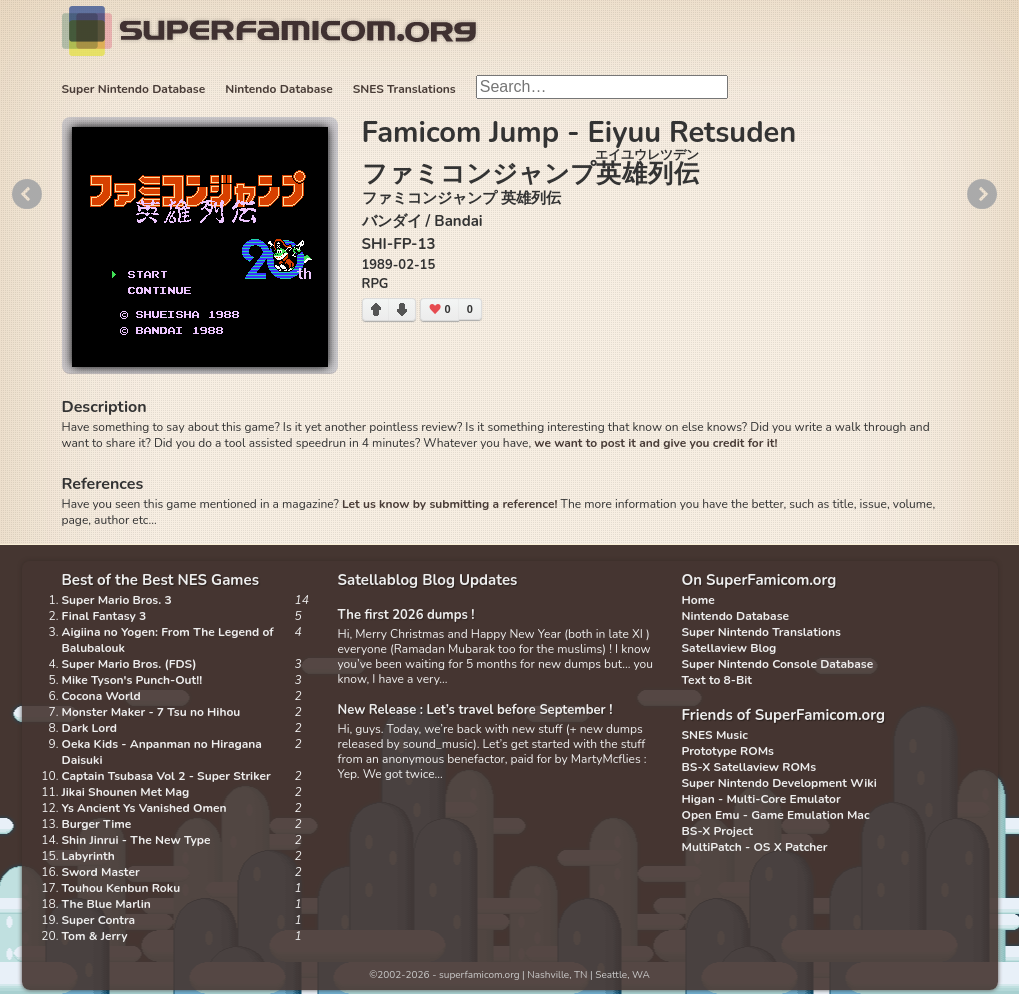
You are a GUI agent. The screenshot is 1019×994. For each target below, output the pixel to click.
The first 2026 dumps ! (406, 615)
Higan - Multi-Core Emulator (761, 799)
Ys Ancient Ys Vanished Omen (144, 808)
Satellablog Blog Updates (428, 580)
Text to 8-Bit (717, 680)
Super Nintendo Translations (761, 632)
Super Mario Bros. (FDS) (129, 664)
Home (698, 600)
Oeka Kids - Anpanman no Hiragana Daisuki (162, 752)
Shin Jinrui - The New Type (136, 840)
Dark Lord (90, 728)
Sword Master (101, 872)
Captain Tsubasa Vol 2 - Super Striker (166, 776)
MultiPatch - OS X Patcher (755, 847)
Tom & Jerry (95, 936)
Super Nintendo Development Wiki (779, 783)
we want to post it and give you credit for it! (655, 443)
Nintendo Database (279, 89)
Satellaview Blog (729, 648)
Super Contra (99, 920)
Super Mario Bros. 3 (117, 600)
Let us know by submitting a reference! (449, 504)
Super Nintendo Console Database (778, 664)
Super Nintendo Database (134, 89)
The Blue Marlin (106, 904)
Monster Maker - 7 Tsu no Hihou (151, 712)
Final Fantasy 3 (104, 616)
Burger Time (97, 824)
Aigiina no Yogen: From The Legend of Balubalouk (168, 640)
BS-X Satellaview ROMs (749, 767)
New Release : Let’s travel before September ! (475, 710)
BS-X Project (717, 831)
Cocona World (101, 696)
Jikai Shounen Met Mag (126, 792)
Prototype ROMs (728, 751)
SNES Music (715, 735)
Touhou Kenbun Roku (121, 888)
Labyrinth (88, 856)
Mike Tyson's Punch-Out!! (132, 680)
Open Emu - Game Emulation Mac (776, 815)
